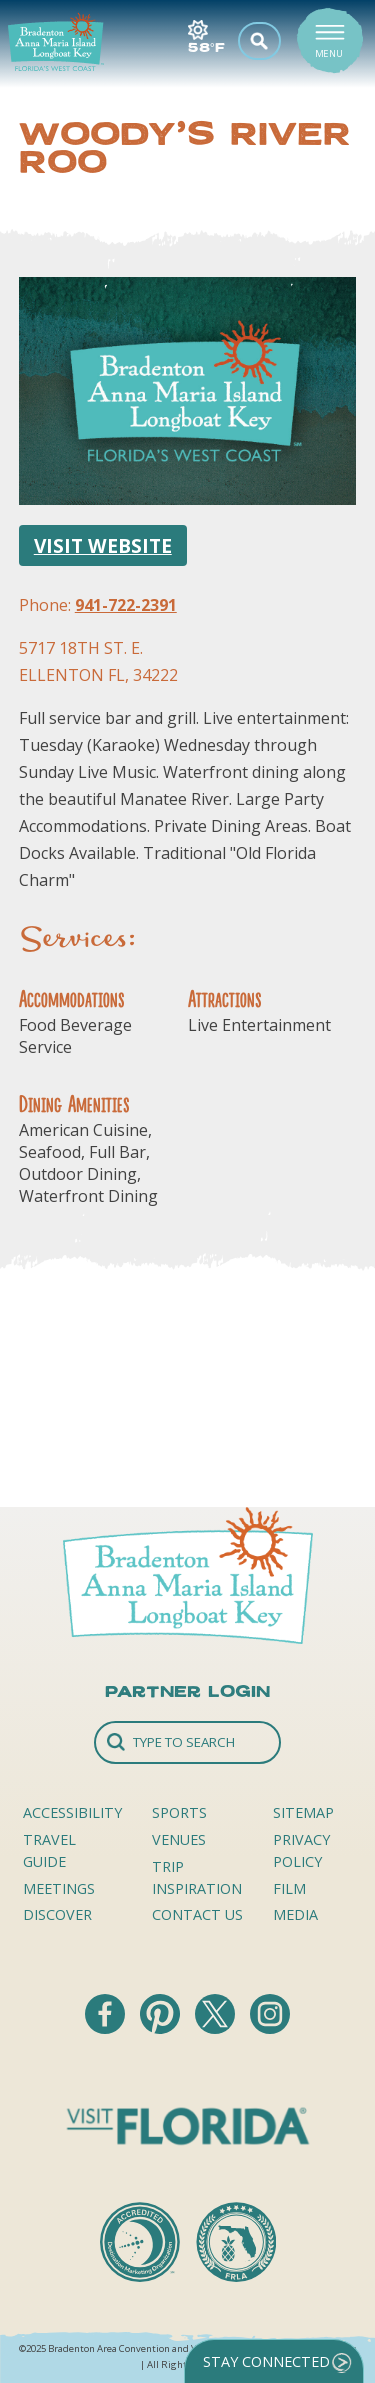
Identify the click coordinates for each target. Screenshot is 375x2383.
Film (289, 1888)
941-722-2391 (126, 605)
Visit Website (103, 545)
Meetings (59, 1888)
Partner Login (187, 1691)
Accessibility (72, 1812)
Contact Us (197, 1914)
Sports (179, 1812)
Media (295, 1914)
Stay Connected (266, 2361)
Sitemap (303, 1812)
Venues (179, 1839)
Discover (57, 1914)
